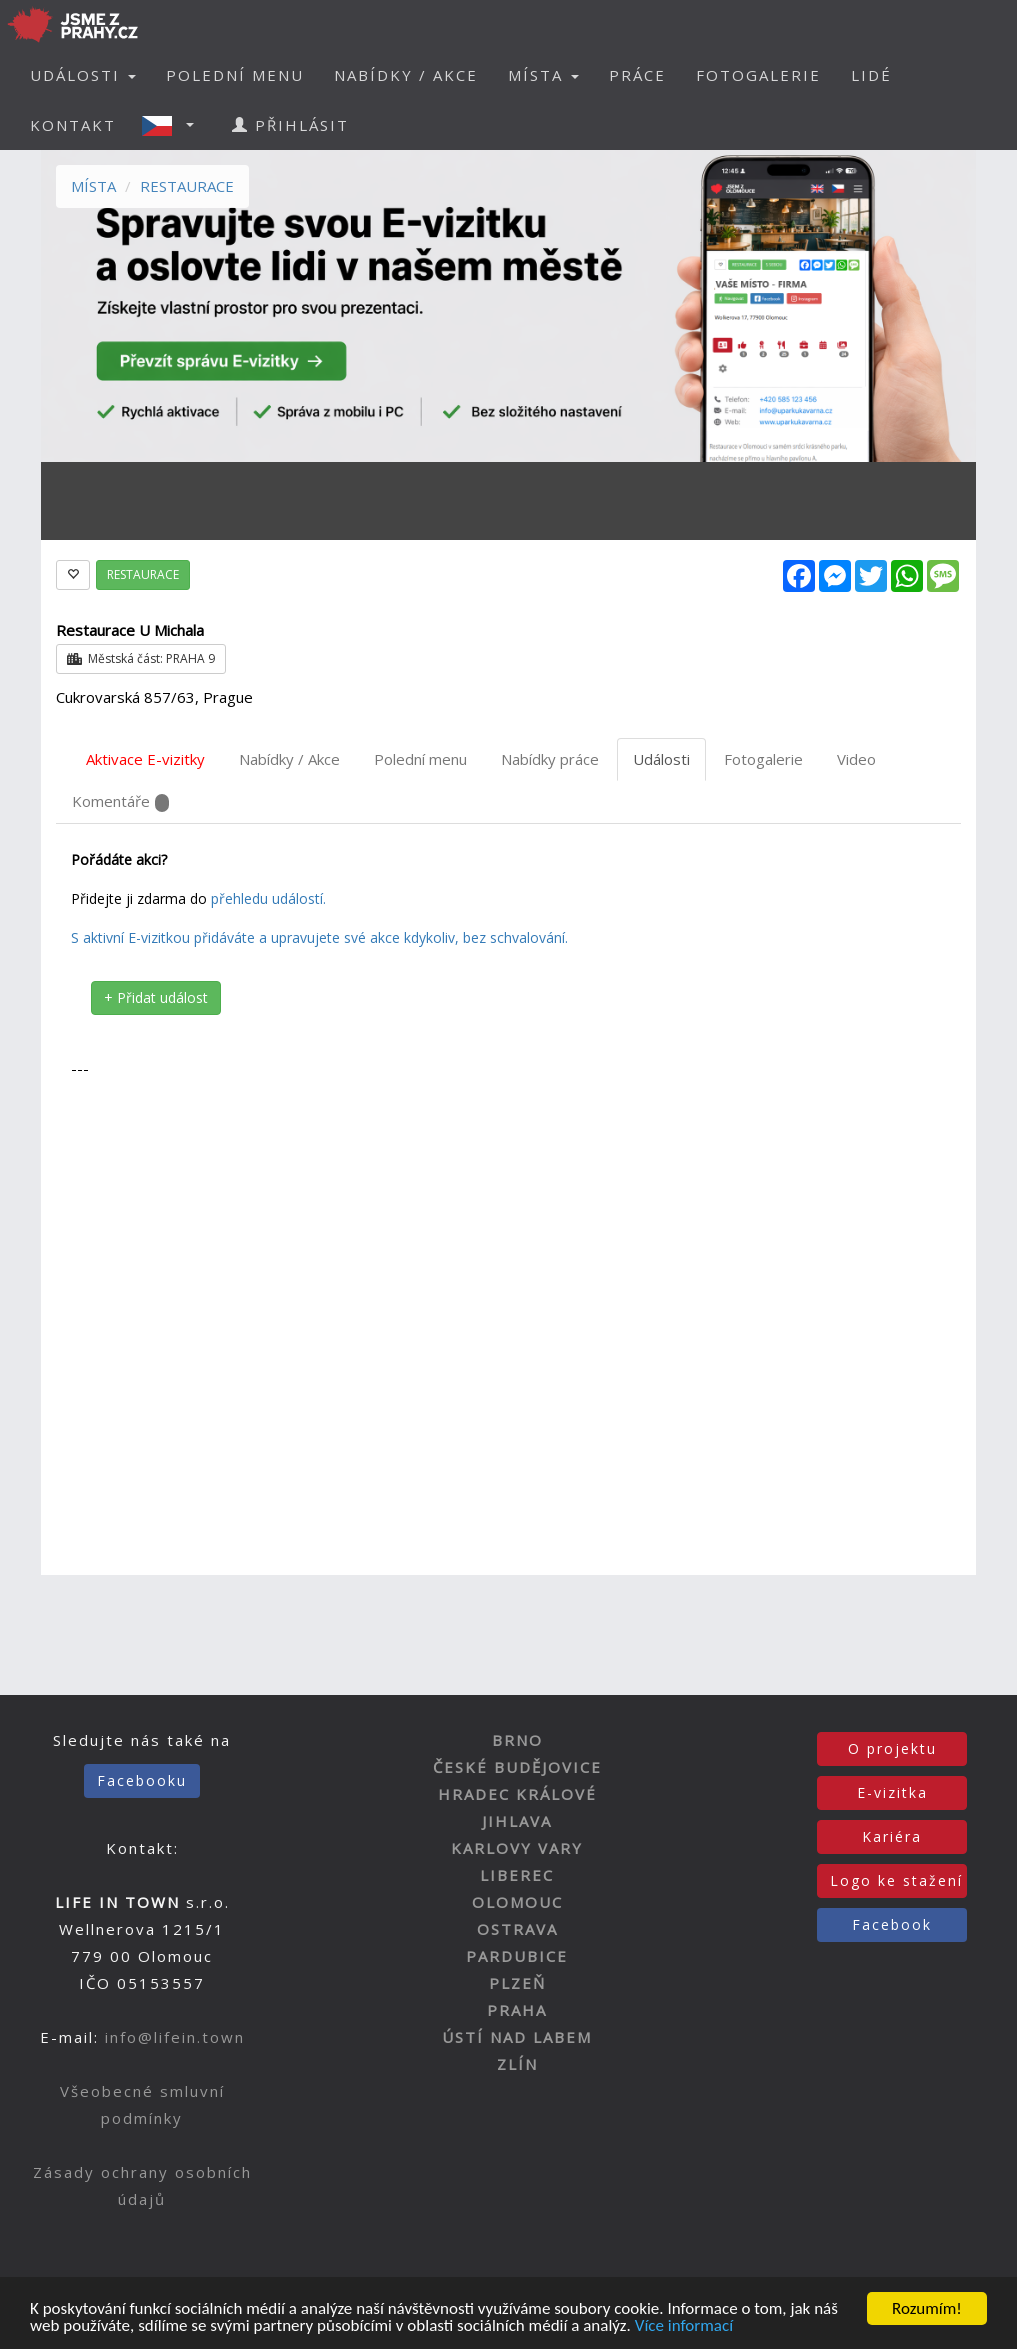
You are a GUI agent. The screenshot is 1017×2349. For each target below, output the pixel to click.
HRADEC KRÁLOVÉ (517, 1794)
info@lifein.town (175, 2037)
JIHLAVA (517, 1821)
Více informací (684, 2332)
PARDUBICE (517, 1956)
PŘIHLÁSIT (290, 125)
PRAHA (517, 2010)
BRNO (517, 1740)
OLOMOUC (517, 1902)
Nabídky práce (550, 759)
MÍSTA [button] (543, 75)
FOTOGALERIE (758, 75)
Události (661, 759)
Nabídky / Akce (289, 759)
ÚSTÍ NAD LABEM (517, 2037)
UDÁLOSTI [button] (83, 75)
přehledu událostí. (268, 898)
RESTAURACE (187, 186)
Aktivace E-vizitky (145, 759)
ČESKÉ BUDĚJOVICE (517, 1767)
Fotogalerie (763, 759)
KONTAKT (73, 125)
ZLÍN (517, 2064)
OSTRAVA (517, 1929)
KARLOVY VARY (517, 1848)
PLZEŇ (517, 1983)
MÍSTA (93, 186)
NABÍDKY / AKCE (406, 75)
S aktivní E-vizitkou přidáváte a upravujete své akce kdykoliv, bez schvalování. (319, 937)
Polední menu (420, 759)
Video (856, 759)
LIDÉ (871, 75)
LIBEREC (517, 1875)
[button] (174, 125)
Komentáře (120, 801)
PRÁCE (637, 75)
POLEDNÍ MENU (235, 75)
